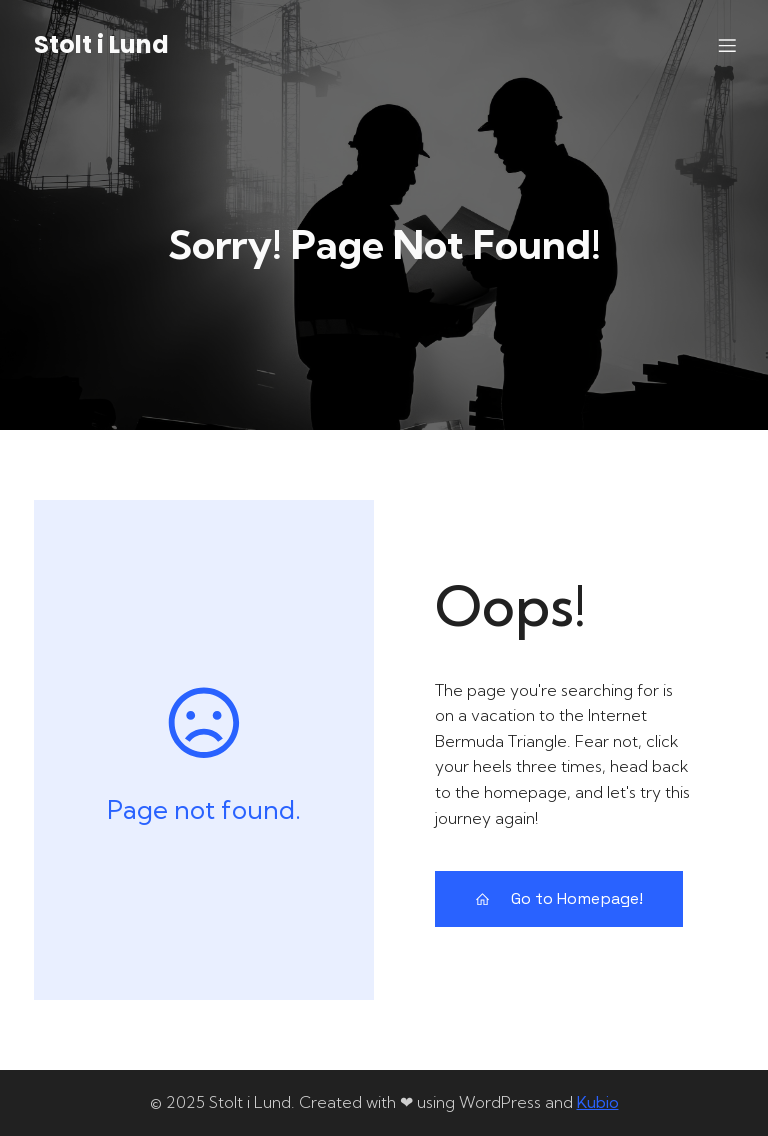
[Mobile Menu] (727, 45)
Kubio (598, 1102)
